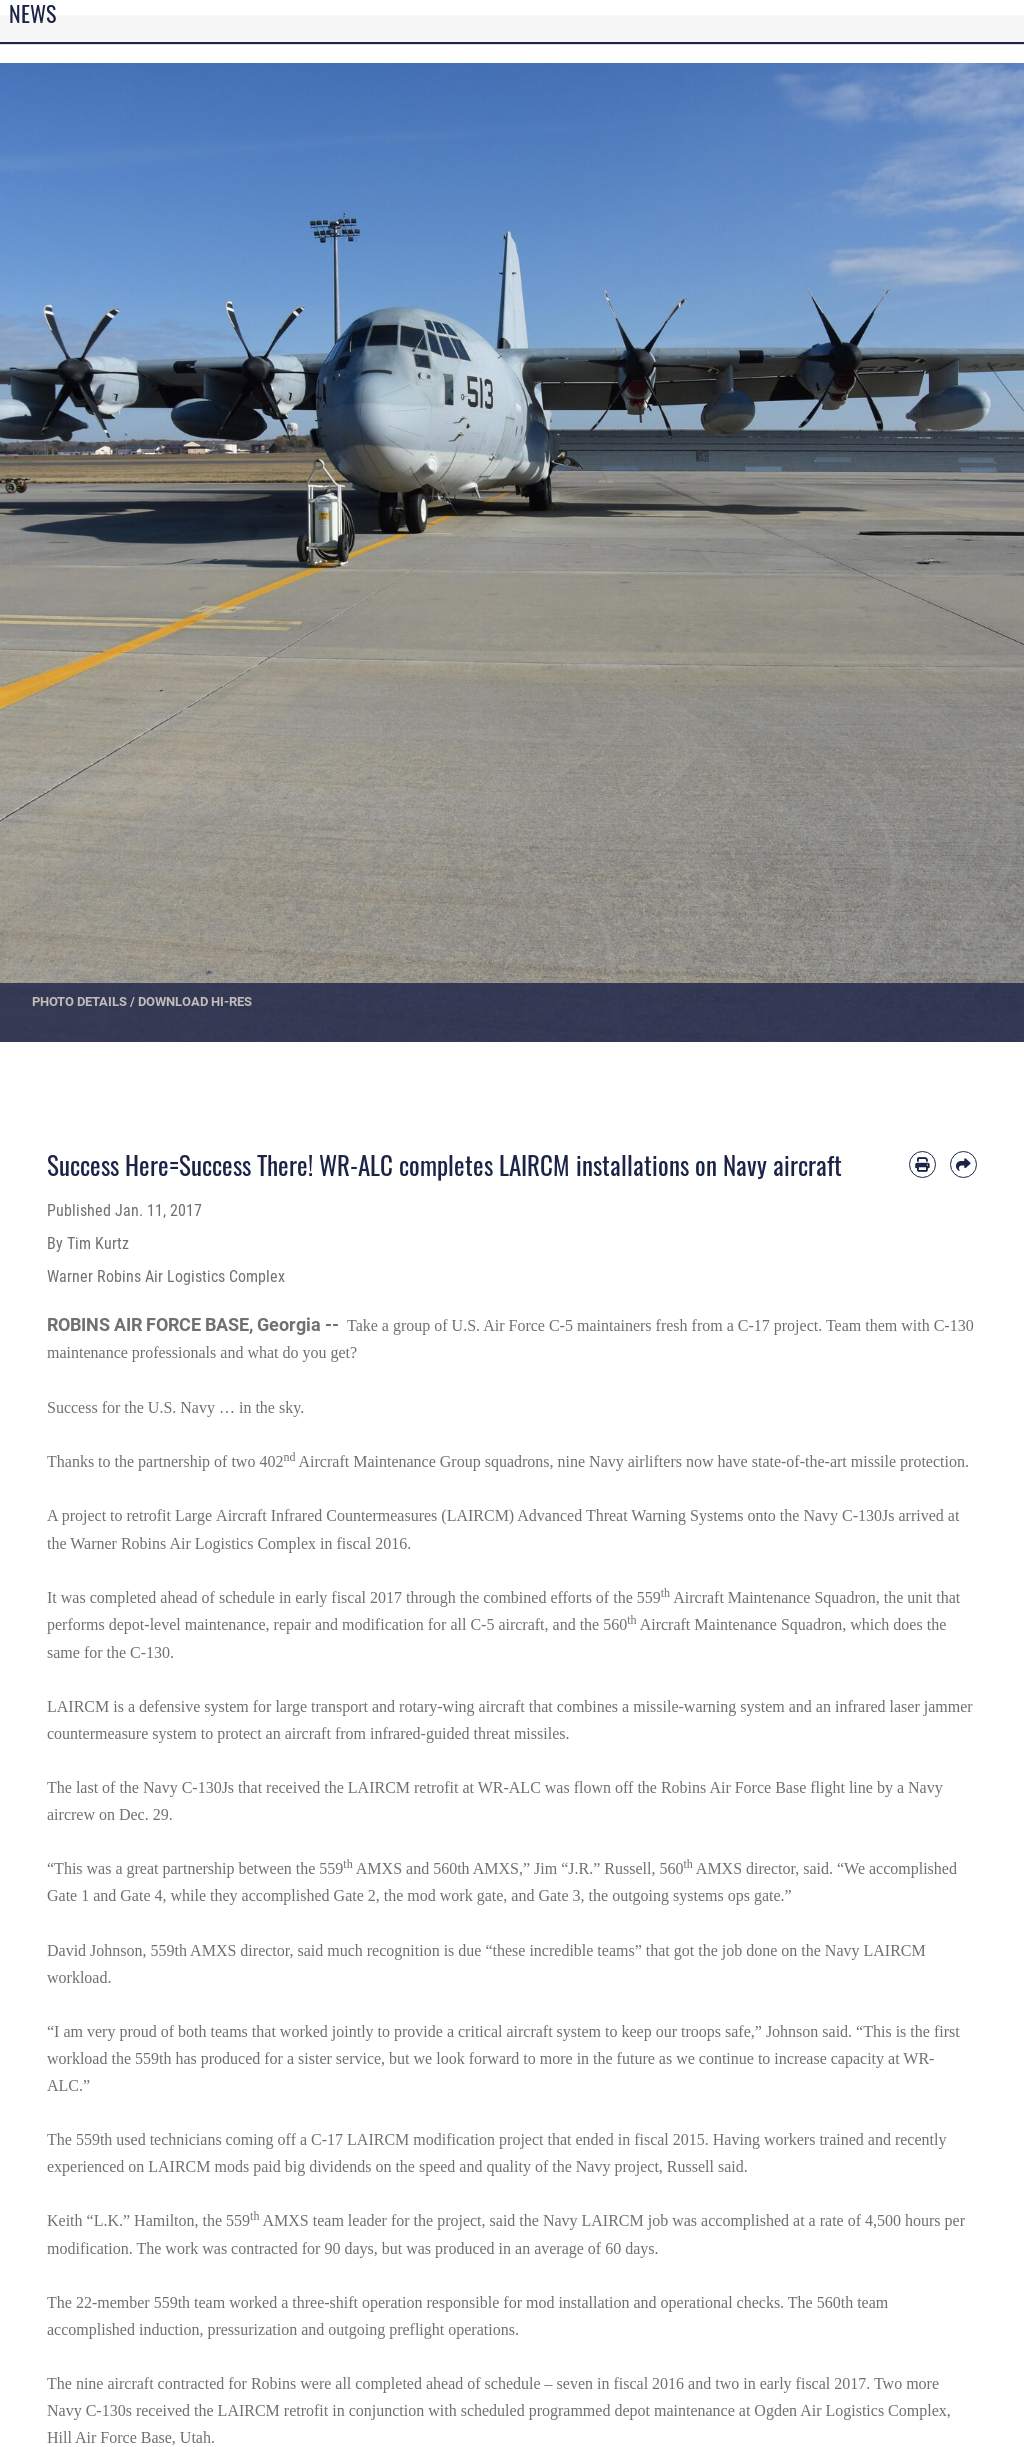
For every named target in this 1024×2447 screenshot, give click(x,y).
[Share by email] (963, 1164)
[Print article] (922, 1164)
